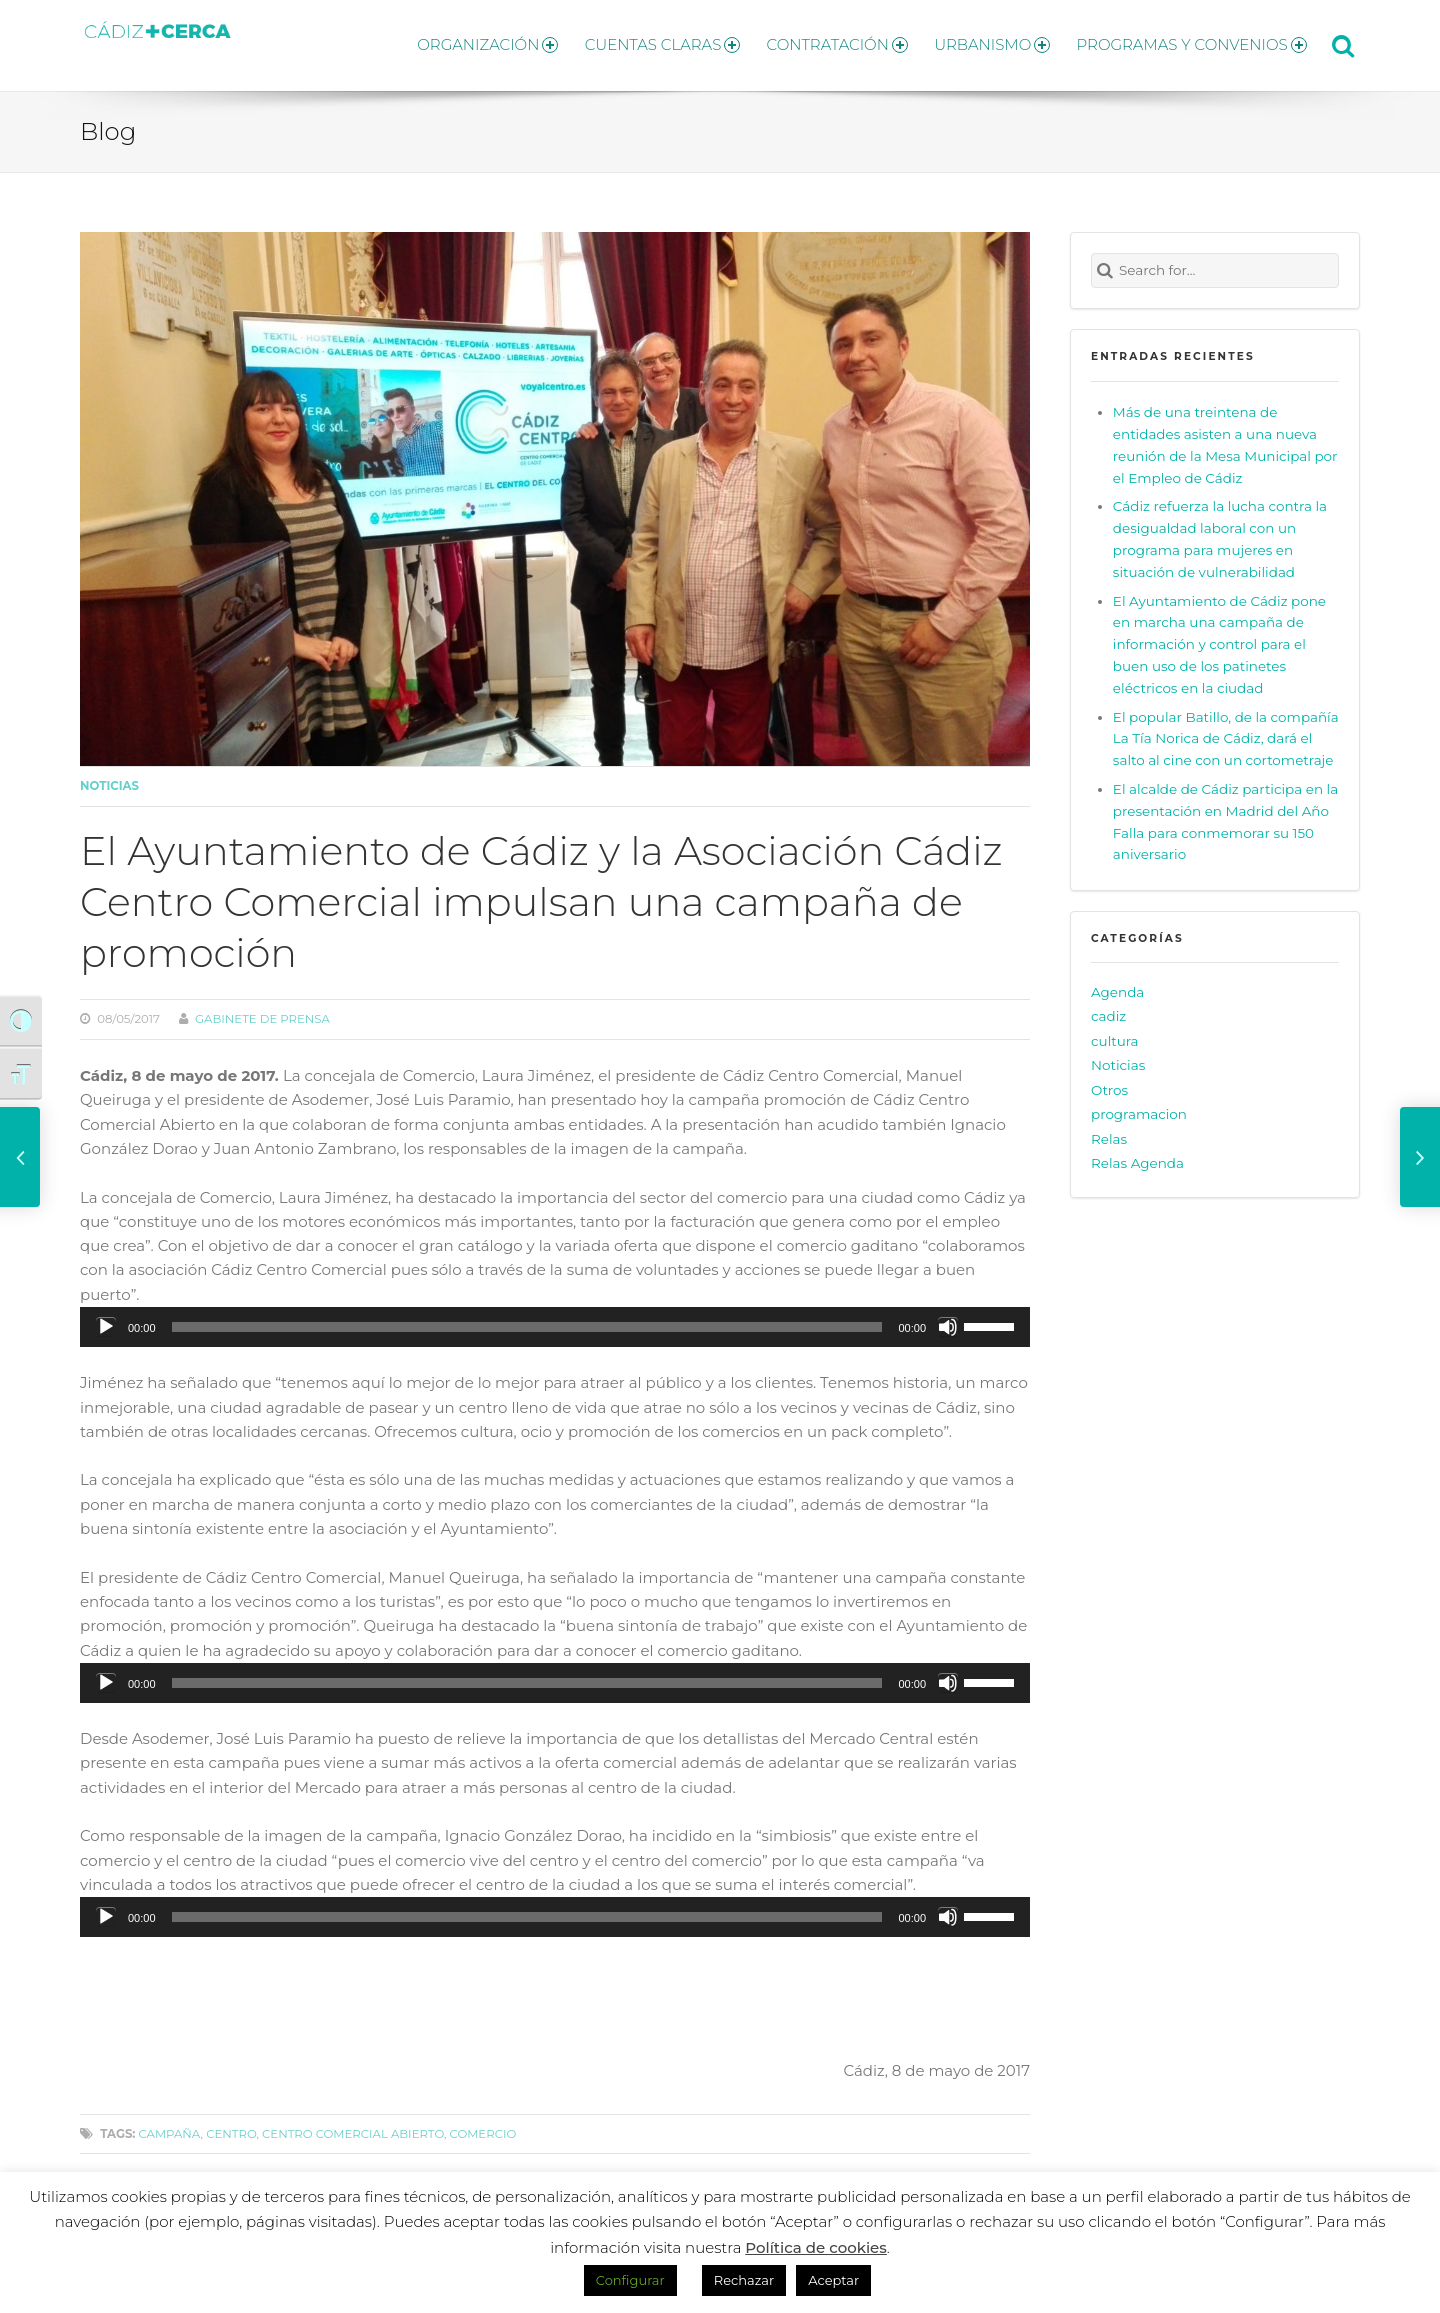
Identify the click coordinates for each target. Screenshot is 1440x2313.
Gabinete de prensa (262, 1010)
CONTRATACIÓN (822, 40)
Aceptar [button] (833, 2280)
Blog (108, 123)
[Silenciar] (948, 1318)
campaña (169, 2125)
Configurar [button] (630, 2280)
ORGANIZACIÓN (458, 40)
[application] (555, 1318)
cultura (1115, 1032)
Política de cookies (816, 2247)
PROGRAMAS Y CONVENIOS (1192, 40)
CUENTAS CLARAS (640, 40)
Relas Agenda (1137, 1155)
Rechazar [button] (744, 2280)
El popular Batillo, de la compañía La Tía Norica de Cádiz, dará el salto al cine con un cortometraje (1226, 730)
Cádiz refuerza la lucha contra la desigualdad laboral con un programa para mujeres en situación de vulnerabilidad (1220, 531)
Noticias (109, 777)
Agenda (1117, 983)
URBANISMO (985, 40)
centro (231, 2125)
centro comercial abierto (353, 2125)
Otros (1109, 1081)
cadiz (1108, 1007)
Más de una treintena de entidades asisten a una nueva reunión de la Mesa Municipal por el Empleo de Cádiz (1225, 436)
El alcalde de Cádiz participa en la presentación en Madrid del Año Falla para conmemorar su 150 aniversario (1225, 813)
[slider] (527, 1318)
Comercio (483, 2125)
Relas (1109, 1130)
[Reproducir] (106, 1318)
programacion (1139, 1106)
